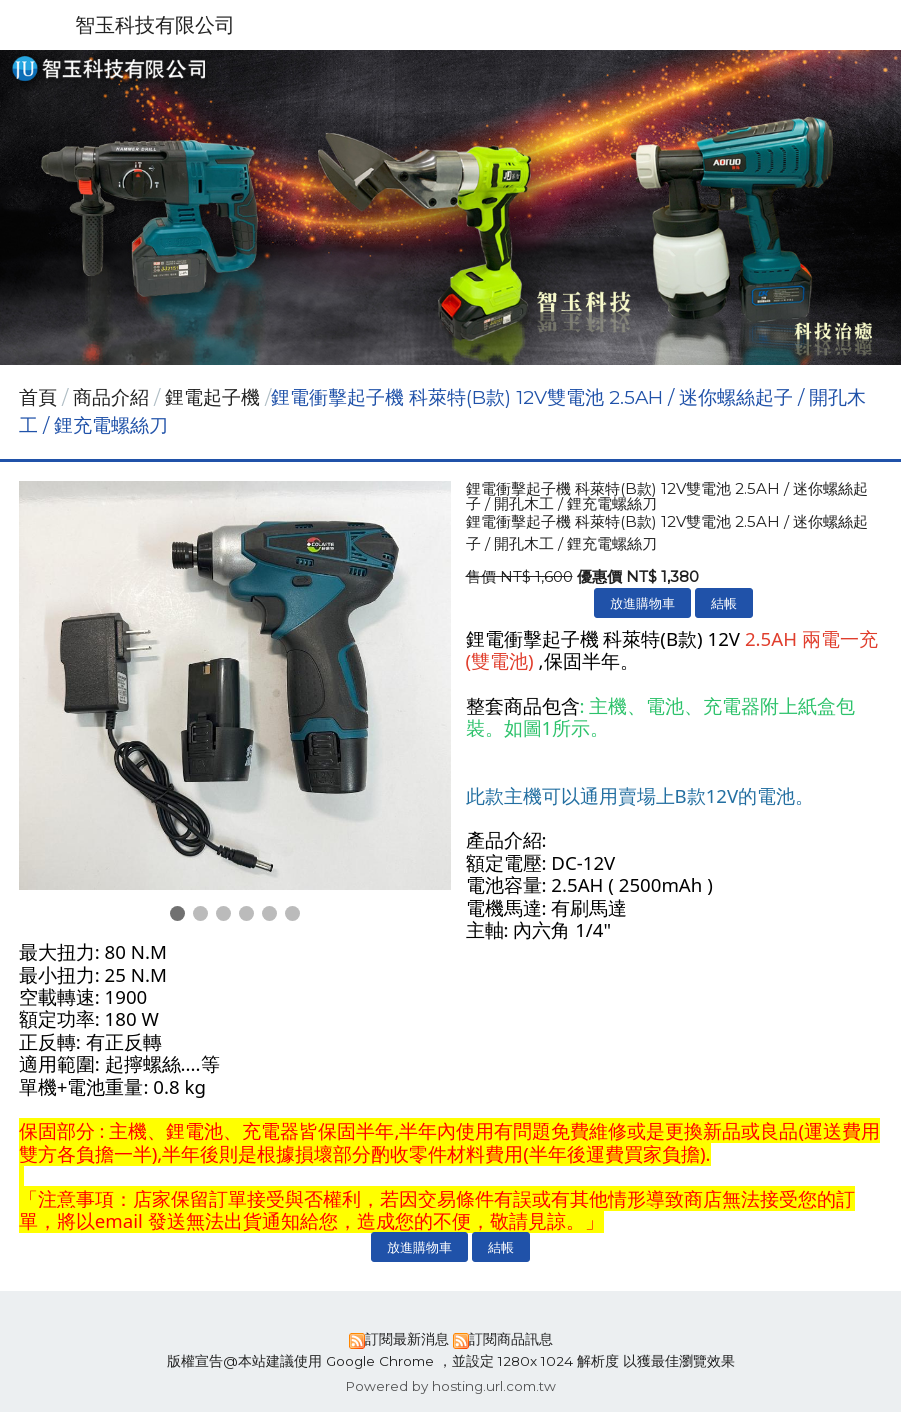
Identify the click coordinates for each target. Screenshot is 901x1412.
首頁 (38, 397)
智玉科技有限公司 (155, 25)
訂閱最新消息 (407, 1339)
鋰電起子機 (212, 397)
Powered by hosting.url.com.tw (450, 1386)
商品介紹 (113, 397)
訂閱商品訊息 (511, 1339)
